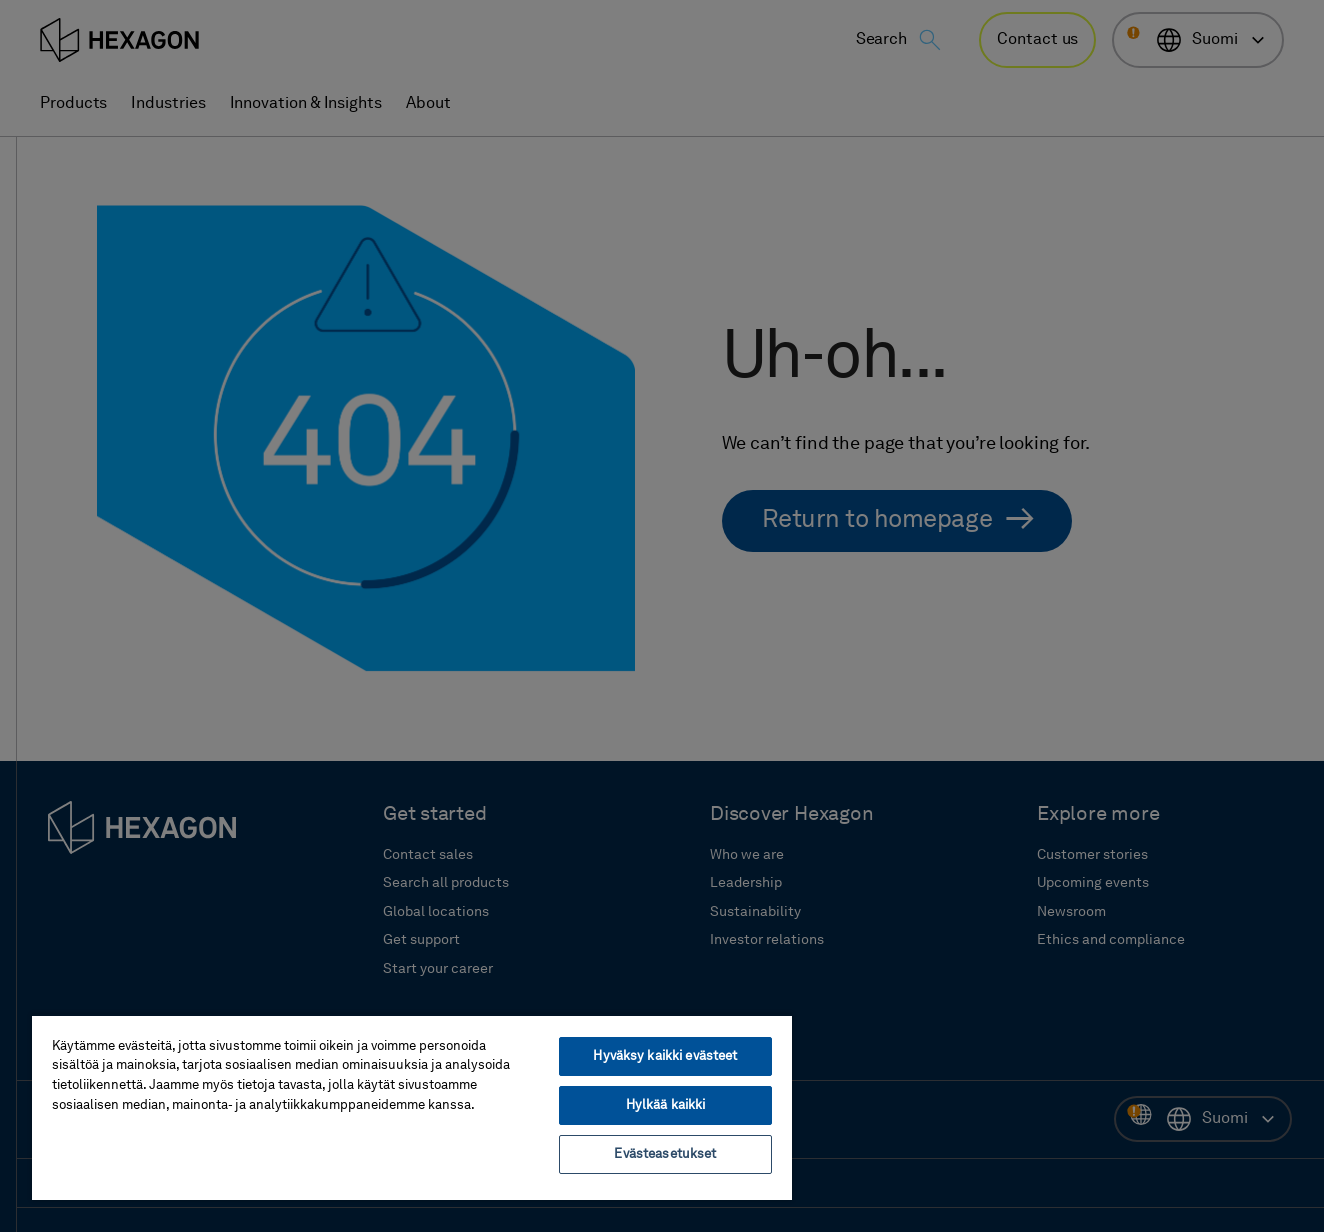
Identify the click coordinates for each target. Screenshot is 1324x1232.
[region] (412, 1107)
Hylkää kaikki (666, 1105)
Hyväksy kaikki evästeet (665, 1056)
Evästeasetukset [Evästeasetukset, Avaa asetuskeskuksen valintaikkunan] (665, 1154)
